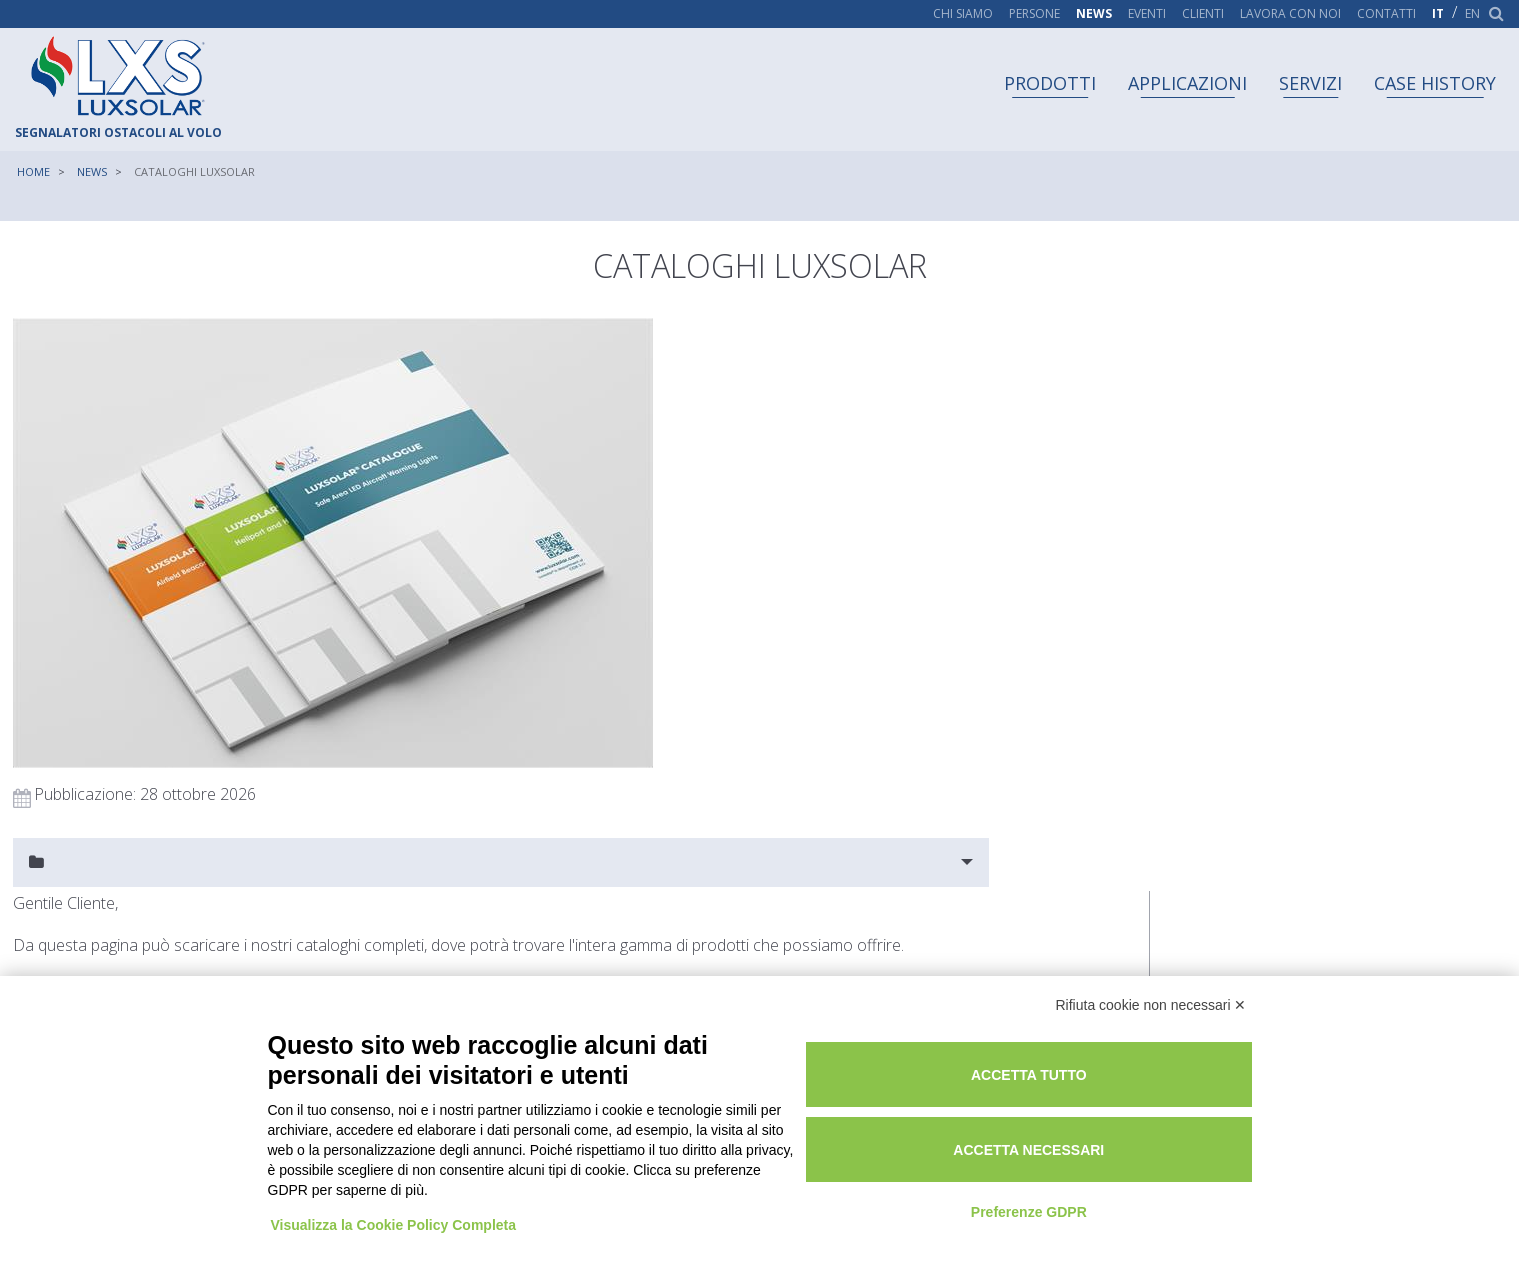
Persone (1034, 14)
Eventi (1147, 14)
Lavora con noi (1290, 14)
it (1438, 14)
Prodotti (1050, 83)
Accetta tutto (1107, 1060)
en (1472, 14)
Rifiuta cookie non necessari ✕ (1151, 992)
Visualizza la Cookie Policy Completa (396, 1192)
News (1094, 14)
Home (33, 171)
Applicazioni (1187, 83)
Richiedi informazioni (77, 641)
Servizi (1310, 83)
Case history (1435, 83)
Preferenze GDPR (1107, 1197)
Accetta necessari (1106, 1135)
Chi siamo (963, 14)
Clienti (1203, 14)
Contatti (1386, 14)
